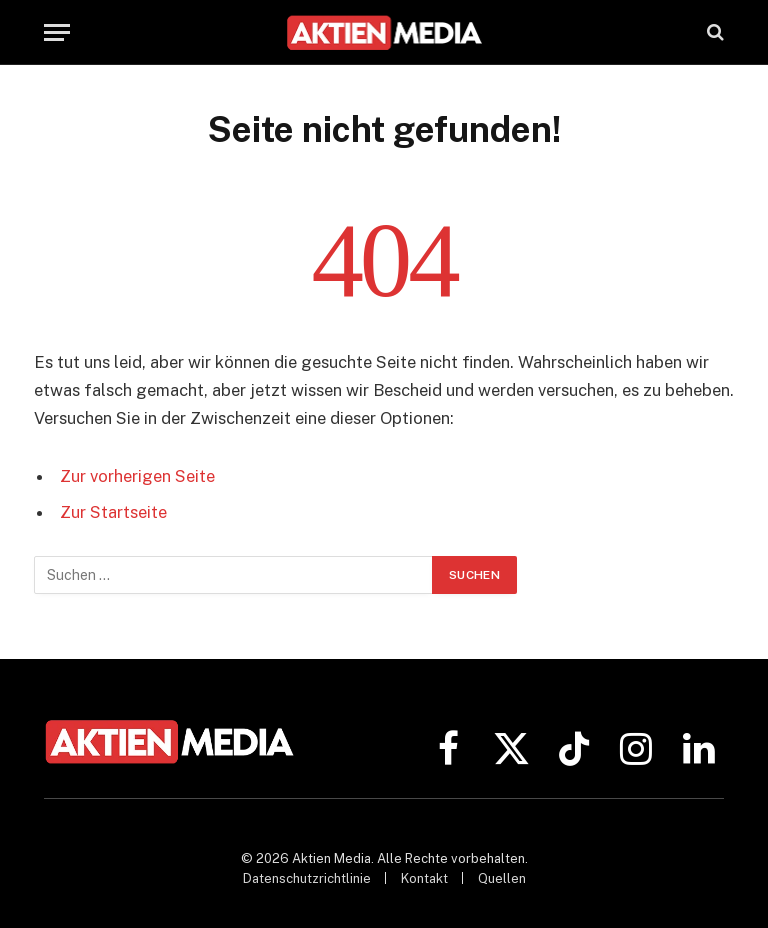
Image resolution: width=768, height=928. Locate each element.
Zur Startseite (113, 512)
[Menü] (57, 32)
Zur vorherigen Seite (137, 476)
